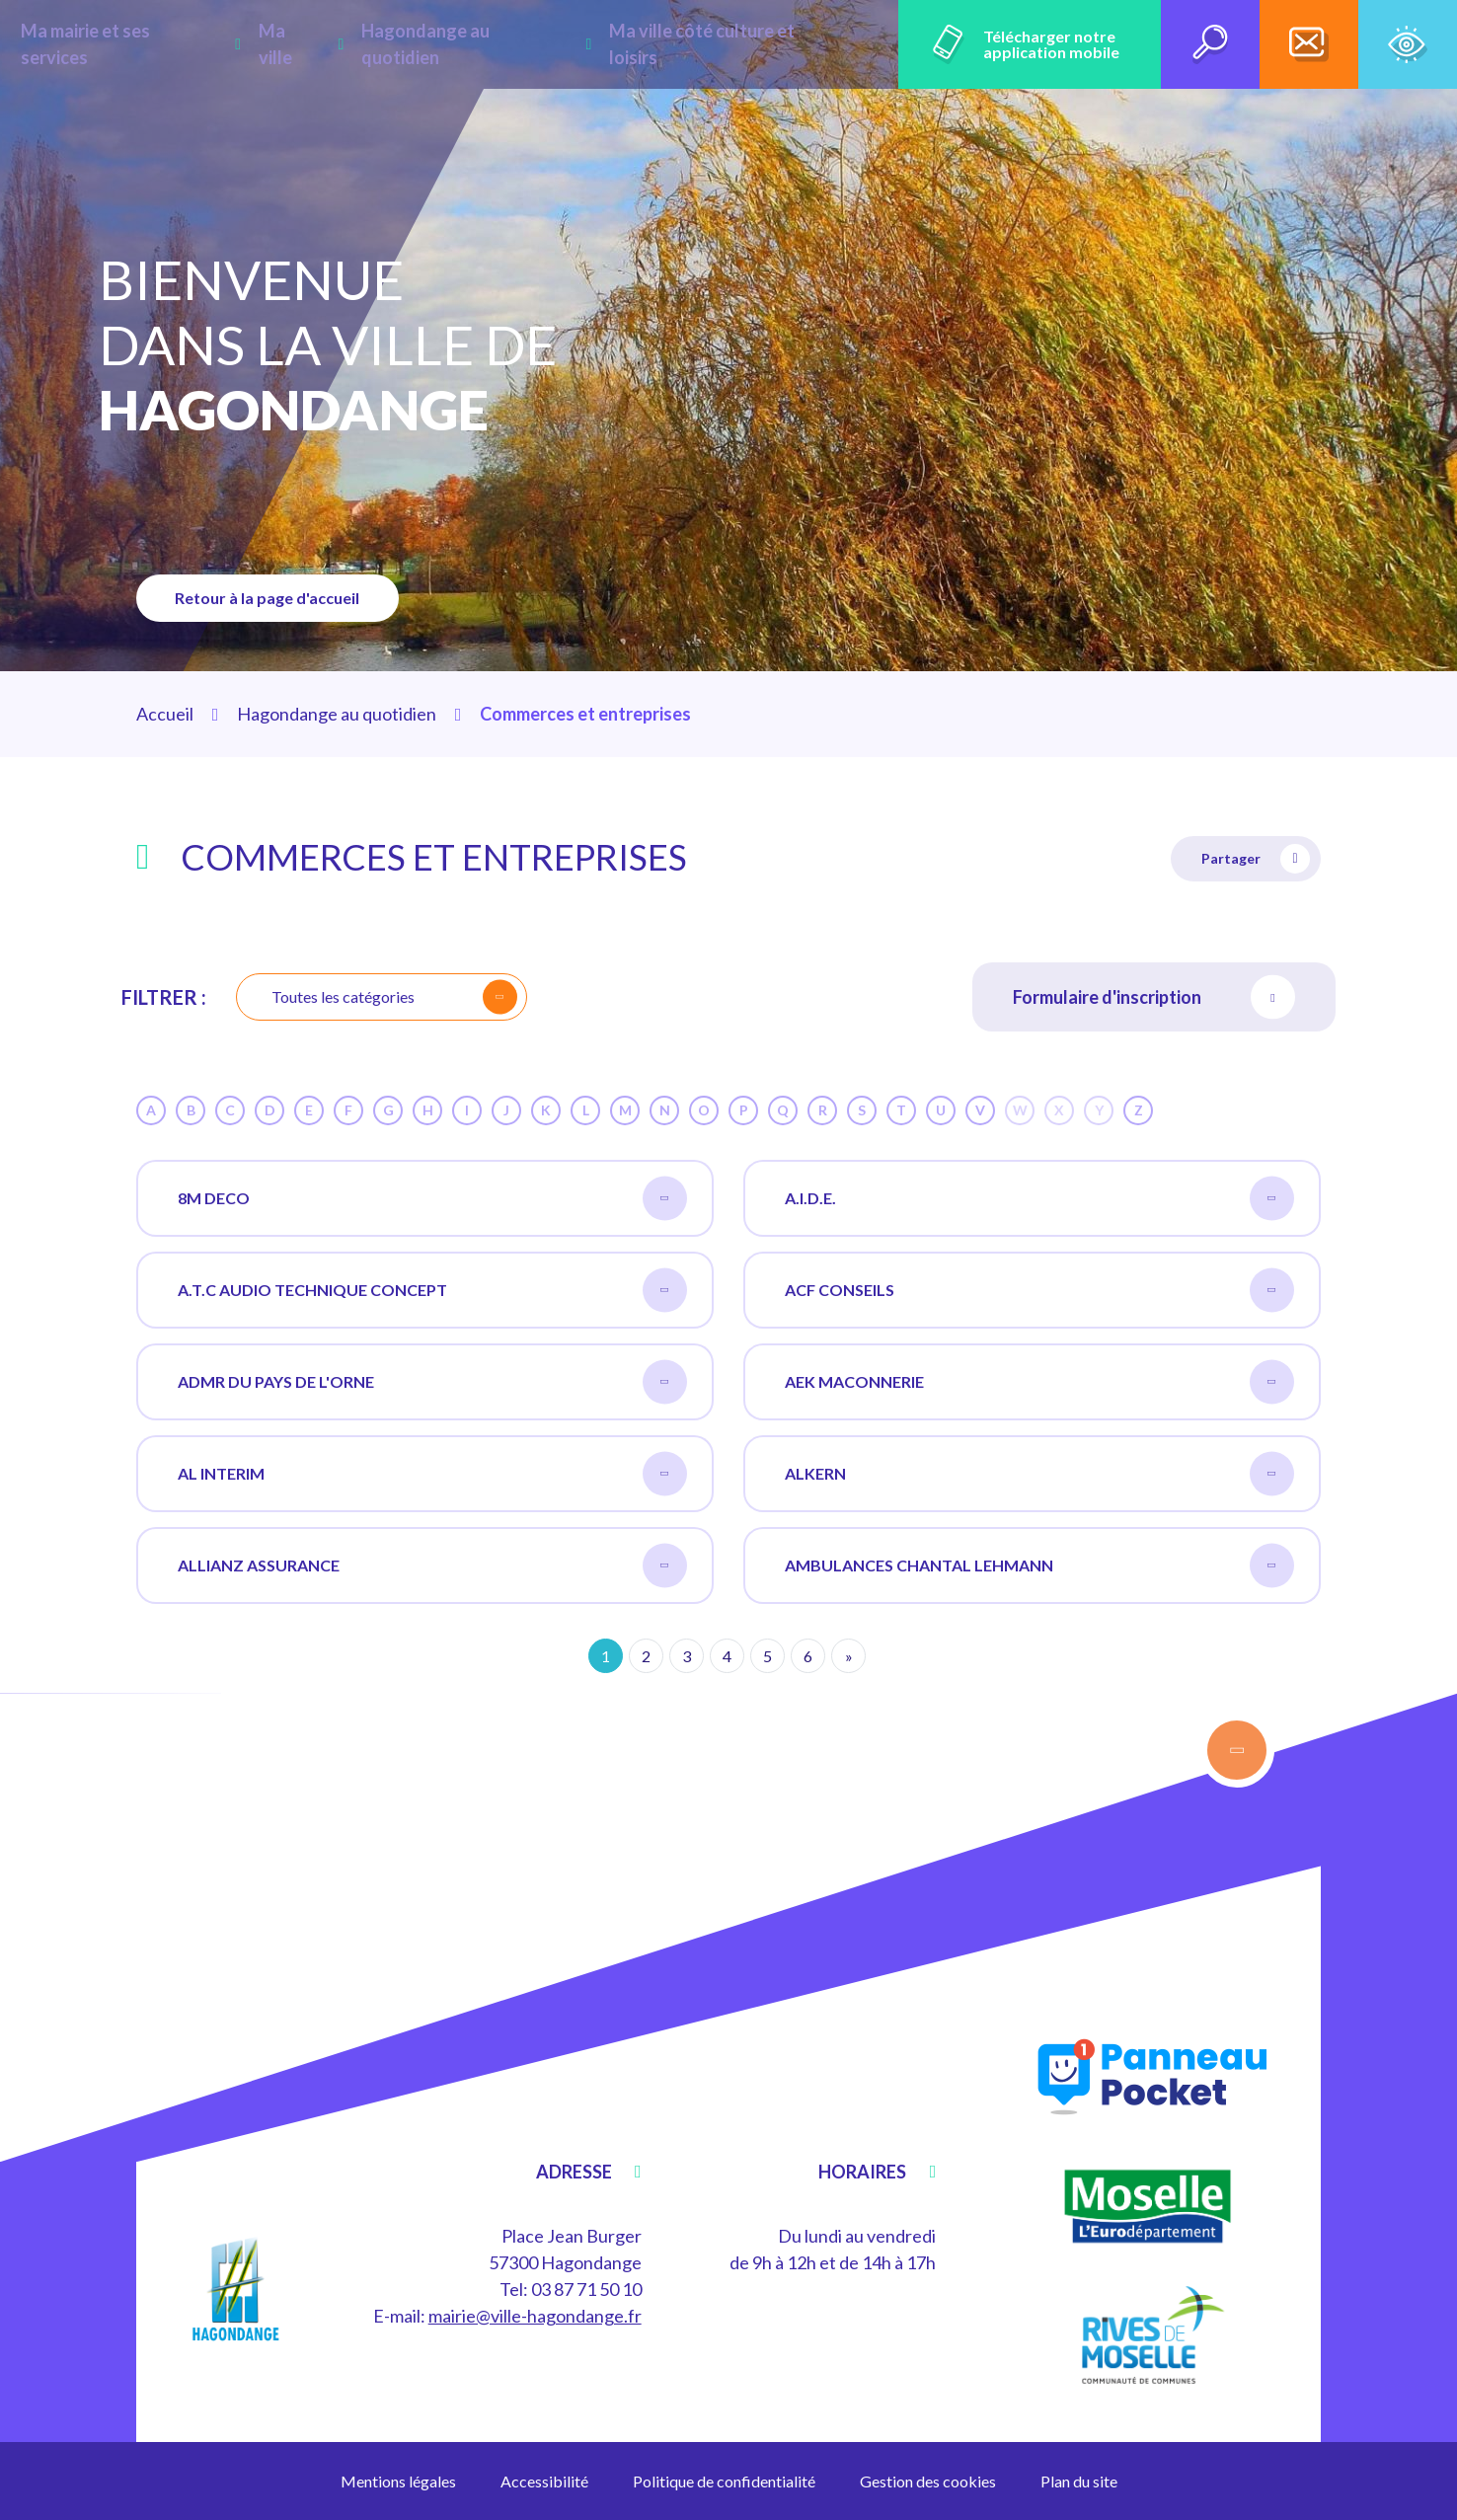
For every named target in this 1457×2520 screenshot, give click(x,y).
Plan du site (1078, 2481)
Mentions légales (398, 2481)
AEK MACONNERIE (1039, 1382)
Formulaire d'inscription (1154, 997)
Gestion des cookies (928, 2481)
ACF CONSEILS (1039, 1290)
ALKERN (1039, 1474)
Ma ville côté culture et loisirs (733, 44)
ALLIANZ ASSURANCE (432, 1566)
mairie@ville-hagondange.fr (535, 2316)
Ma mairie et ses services (177, 44)
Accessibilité (544, 2481)
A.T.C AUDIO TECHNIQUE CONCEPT (432, 1290)
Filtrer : (163, 997)
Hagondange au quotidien (491, 44)
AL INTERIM (432, 1474)
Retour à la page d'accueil (269, 597)
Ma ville (332, 44)
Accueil (164, 714)
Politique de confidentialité (724, 2481)
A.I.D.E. (1039, 1199)
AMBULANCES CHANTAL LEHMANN (1039, 1566)
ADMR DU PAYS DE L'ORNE (432, 1382)
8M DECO (432, 1199)
